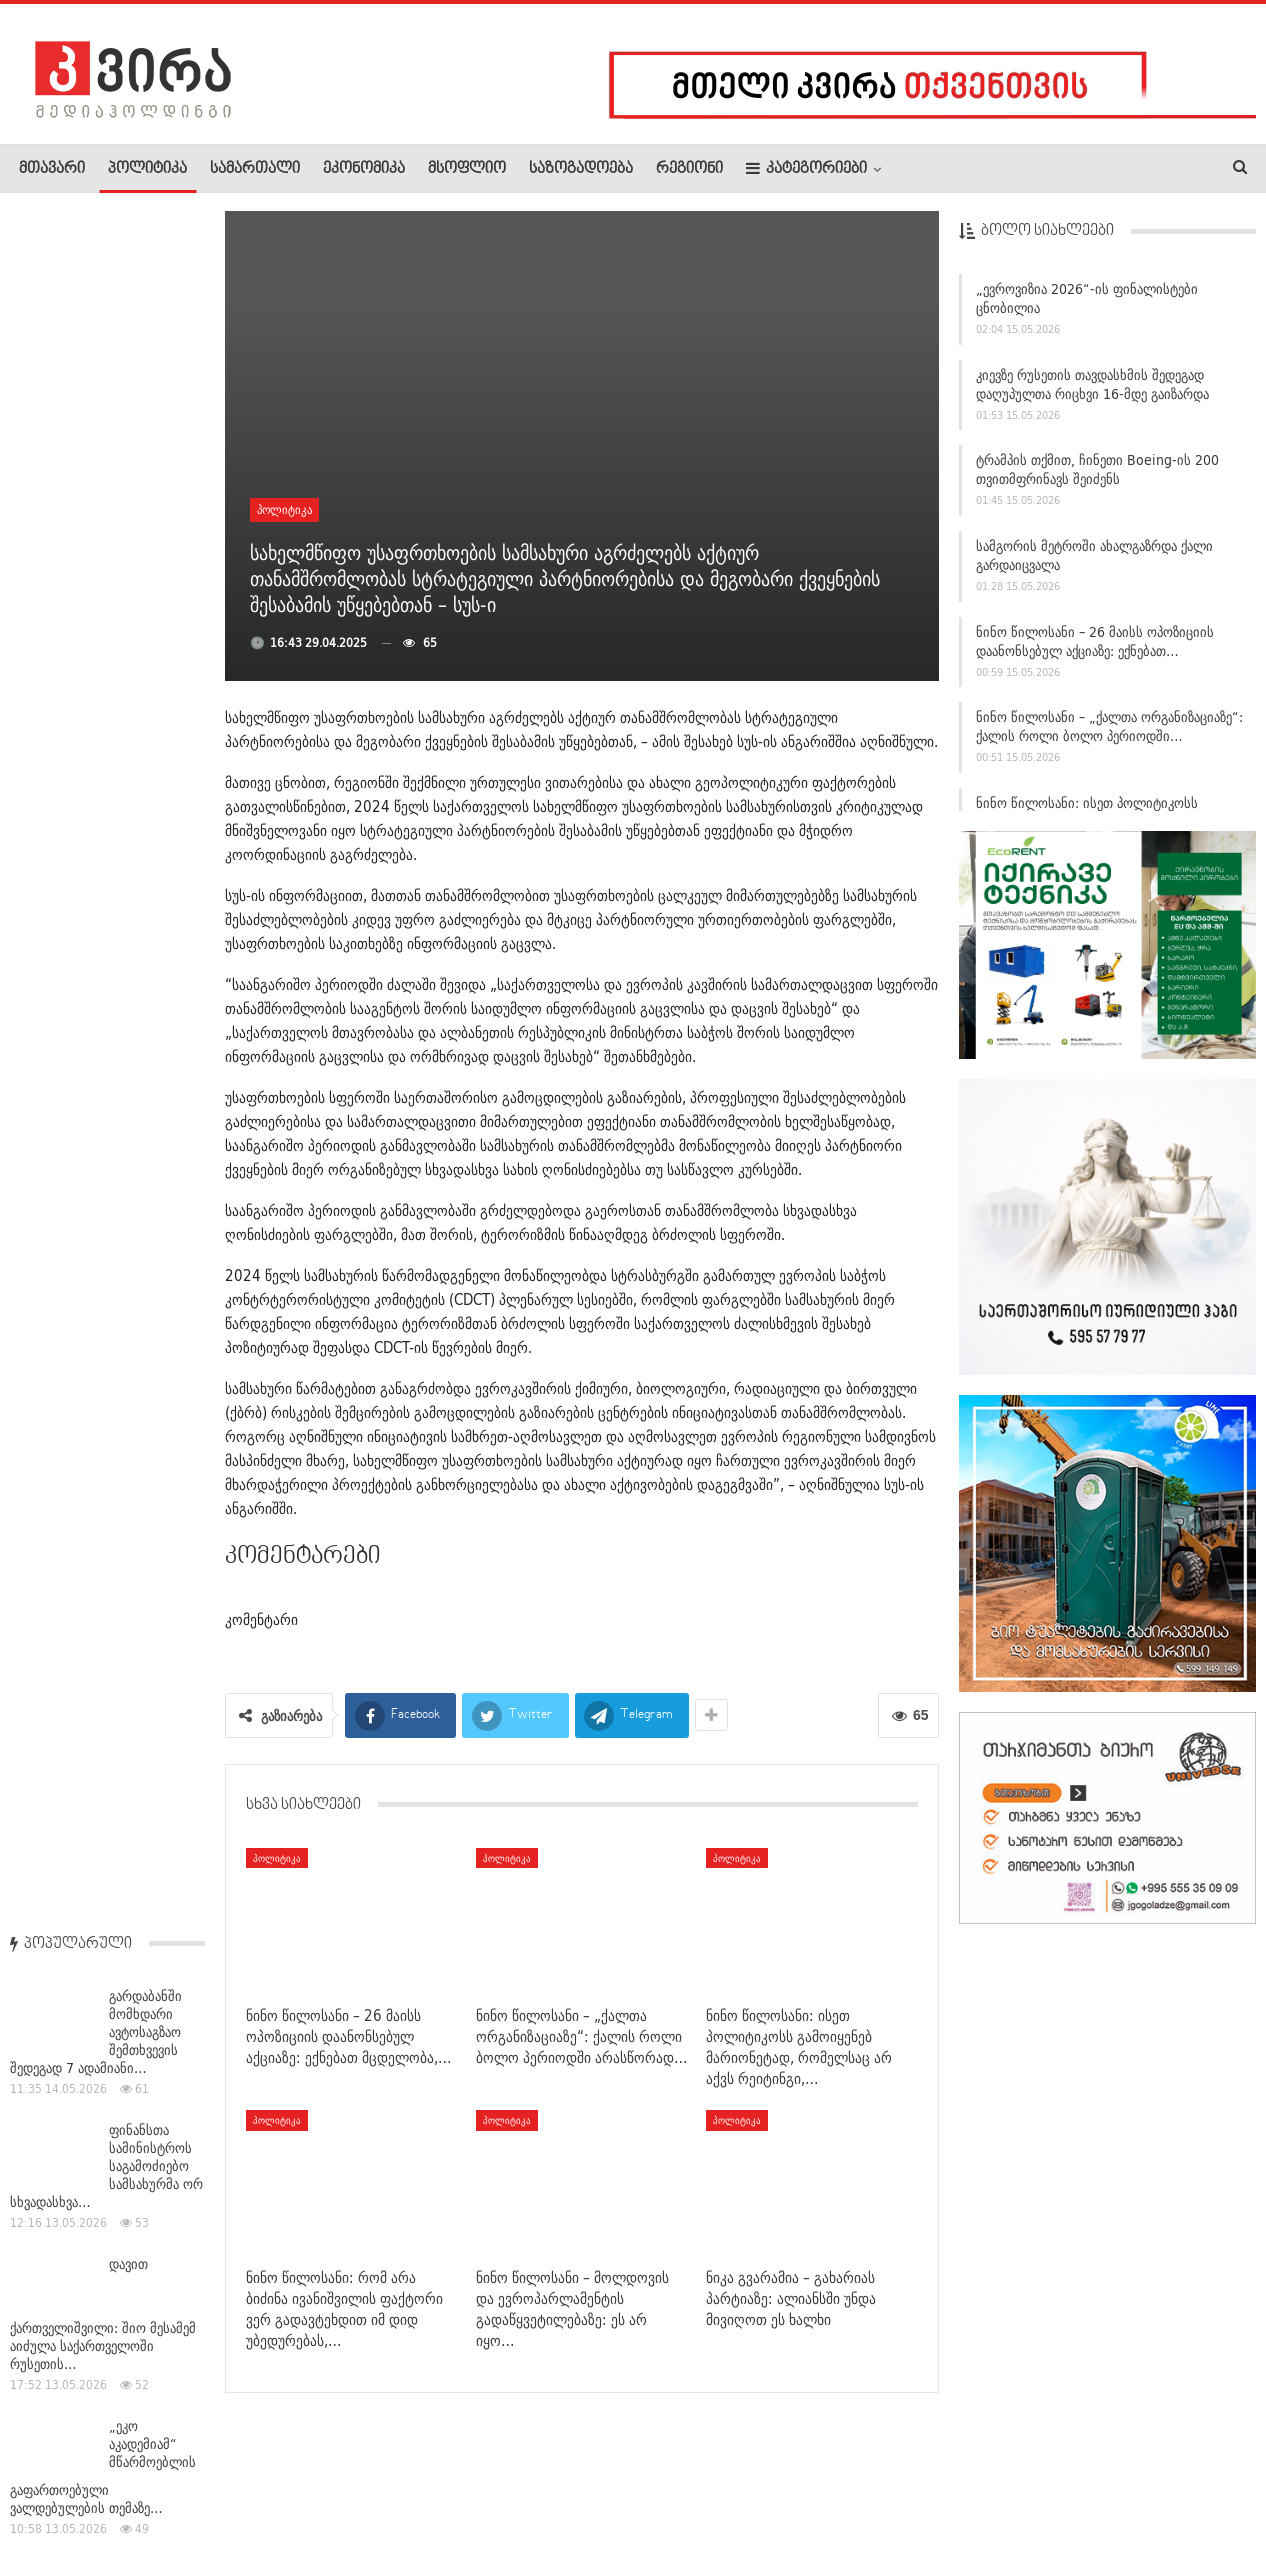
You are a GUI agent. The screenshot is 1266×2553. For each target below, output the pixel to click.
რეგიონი (689, 169)
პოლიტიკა (147, 169)
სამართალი (255, 169)
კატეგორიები (806, 168)
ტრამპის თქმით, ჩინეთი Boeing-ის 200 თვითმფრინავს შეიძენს (1097, 478)
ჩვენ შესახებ (53, 2477)
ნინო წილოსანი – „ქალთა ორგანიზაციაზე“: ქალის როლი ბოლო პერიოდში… (1109, 735)
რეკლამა (147, 2477)
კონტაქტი (230, 2477)
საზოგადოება (581, 169)
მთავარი (52, 169)
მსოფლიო (467, 169)
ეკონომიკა (364, 169)
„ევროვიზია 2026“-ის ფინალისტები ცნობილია (1087, 307)
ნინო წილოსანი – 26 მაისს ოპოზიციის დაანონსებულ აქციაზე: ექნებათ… (1095, 649)
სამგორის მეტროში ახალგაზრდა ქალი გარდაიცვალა (1094, 564)
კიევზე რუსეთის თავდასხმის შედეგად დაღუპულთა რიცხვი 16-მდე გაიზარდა (1092, 392)
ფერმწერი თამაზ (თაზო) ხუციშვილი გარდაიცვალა (151, 1288)
